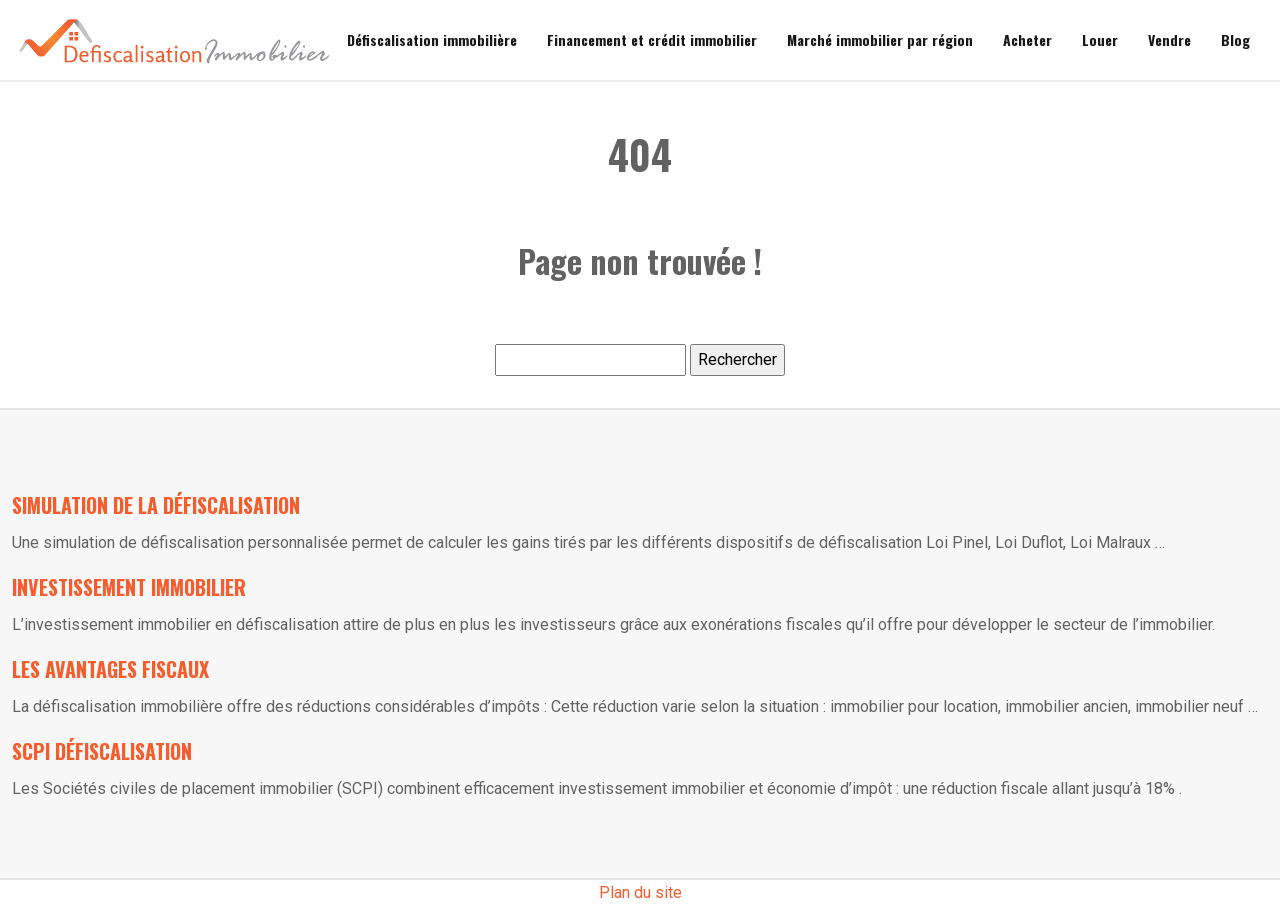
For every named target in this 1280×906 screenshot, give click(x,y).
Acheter (1027, 39)
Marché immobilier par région (880, 39)
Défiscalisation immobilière (432, 39)
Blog (1235, 39)
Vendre (1169, 39)
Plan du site (640, 892)
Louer (1100, 39)
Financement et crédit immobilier (652, 39)
